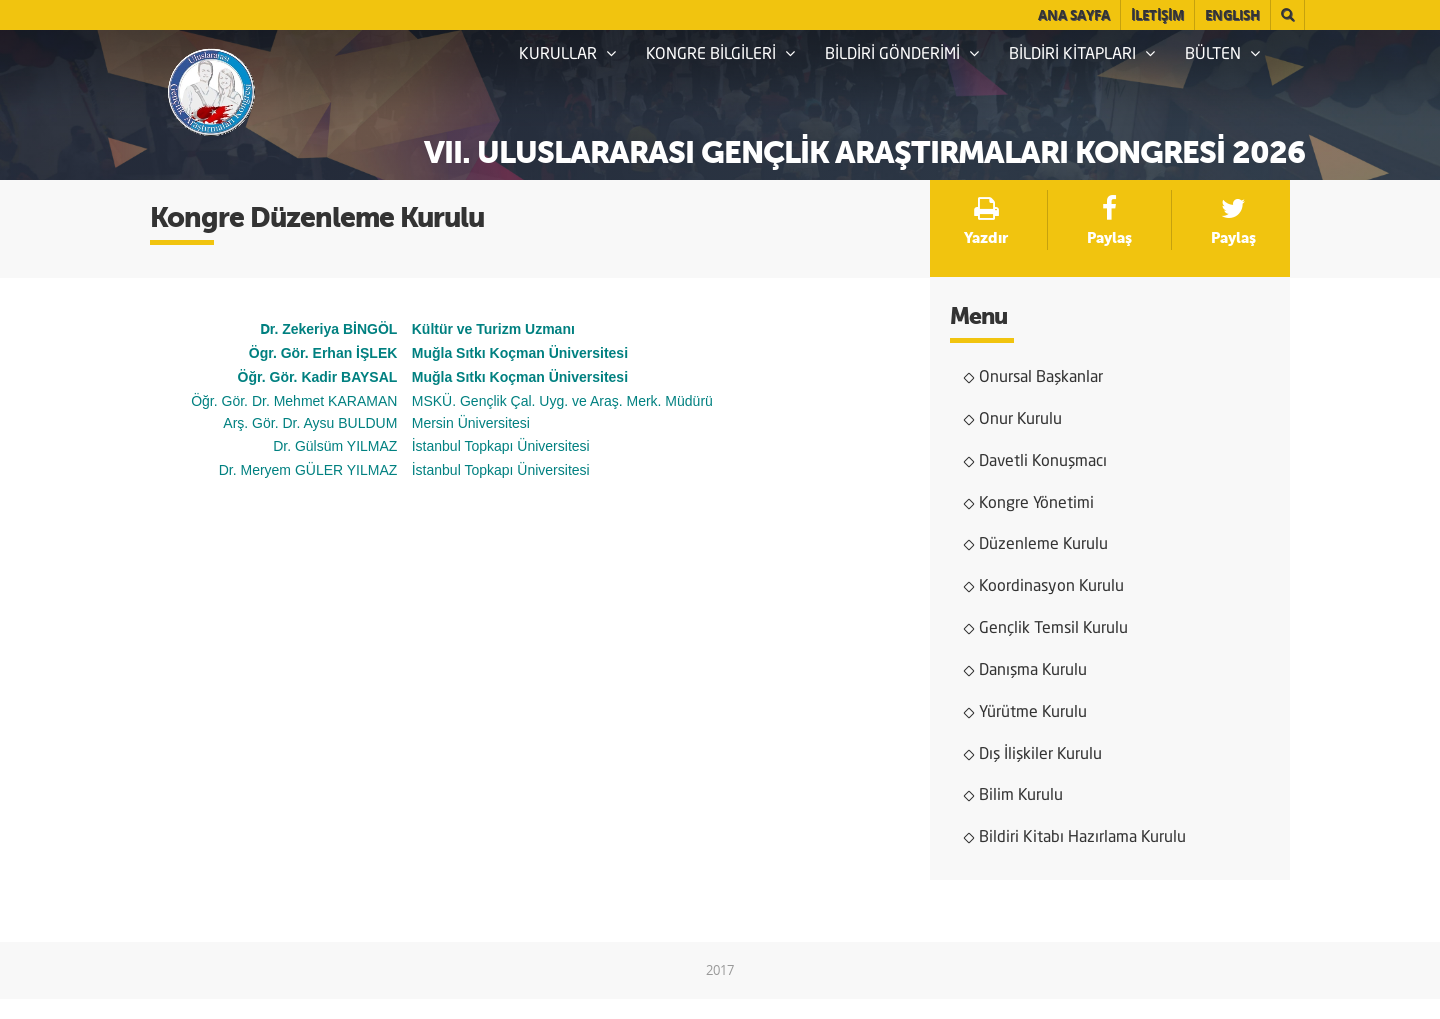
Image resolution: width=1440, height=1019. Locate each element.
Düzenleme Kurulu (1043, 545)
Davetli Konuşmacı (1043, 462)
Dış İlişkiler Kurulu (1040, 755)
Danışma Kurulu (1033, 671)
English (1232, 15)
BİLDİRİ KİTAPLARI (1082, 54)
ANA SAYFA (1074, 15)
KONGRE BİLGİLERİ (720, 54)
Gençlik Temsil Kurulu (1053, 629)
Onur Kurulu (1020, 420)
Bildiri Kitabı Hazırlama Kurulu (1082, 838)
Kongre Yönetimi (1036, 504)
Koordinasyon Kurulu (1051, 587)
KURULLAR (567, 54)
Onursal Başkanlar (1041, 378)
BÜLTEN (1222, 54)
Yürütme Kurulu (1033, 713)
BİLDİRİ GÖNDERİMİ (902, 54)
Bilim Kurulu (1021, 796)
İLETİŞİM (1157, 15)
